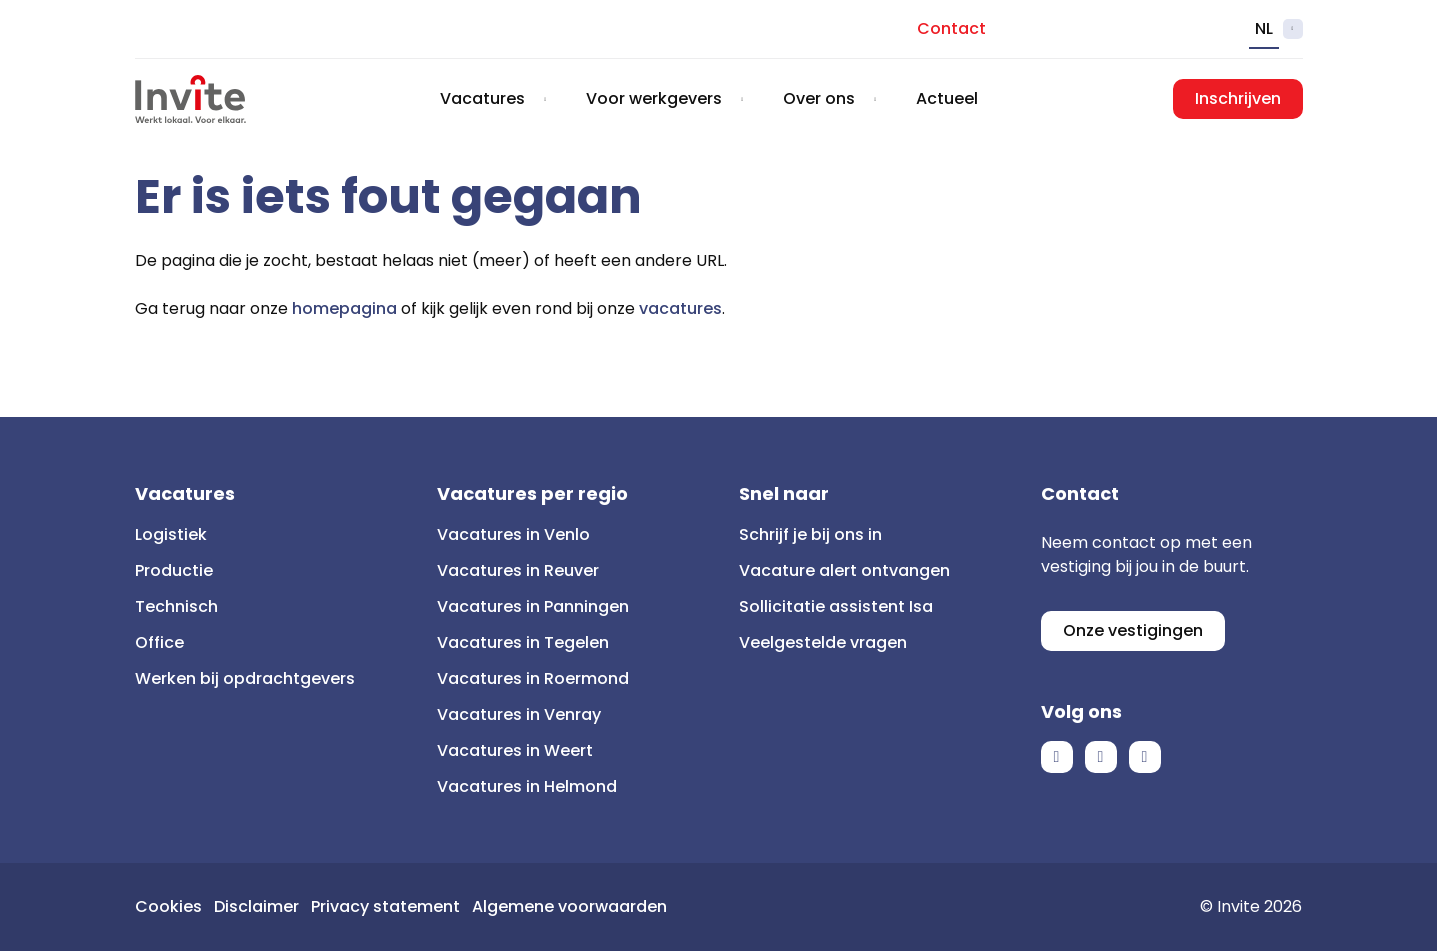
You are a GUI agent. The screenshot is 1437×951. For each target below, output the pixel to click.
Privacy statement (385, 906)
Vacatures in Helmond (527, 786)
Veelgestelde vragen (823, 642)
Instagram (1145, 757)
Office (159, 642)
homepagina (344, 308)
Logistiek (171, 534)
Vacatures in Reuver (518, 570)
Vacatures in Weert (515, 750)
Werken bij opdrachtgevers (245, 678)
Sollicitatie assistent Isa (836, 606)
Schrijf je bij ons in (810, 534)
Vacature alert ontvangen (844, 570)
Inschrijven (1238, 98)
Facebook (1057, 757)
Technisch (176, 606)
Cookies (168, 906)
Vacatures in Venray (519, 714)
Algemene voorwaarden (569, 906)
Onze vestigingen (1133, 630)
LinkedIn (1101, 757)
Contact (951, 28)
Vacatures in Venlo (513, 534)
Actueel (947, 98)
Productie (174, 570)
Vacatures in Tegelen (523, 642)
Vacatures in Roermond (533, 678)
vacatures (680, 308)
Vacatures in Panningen (533, 606)
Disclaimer (256, 906)
